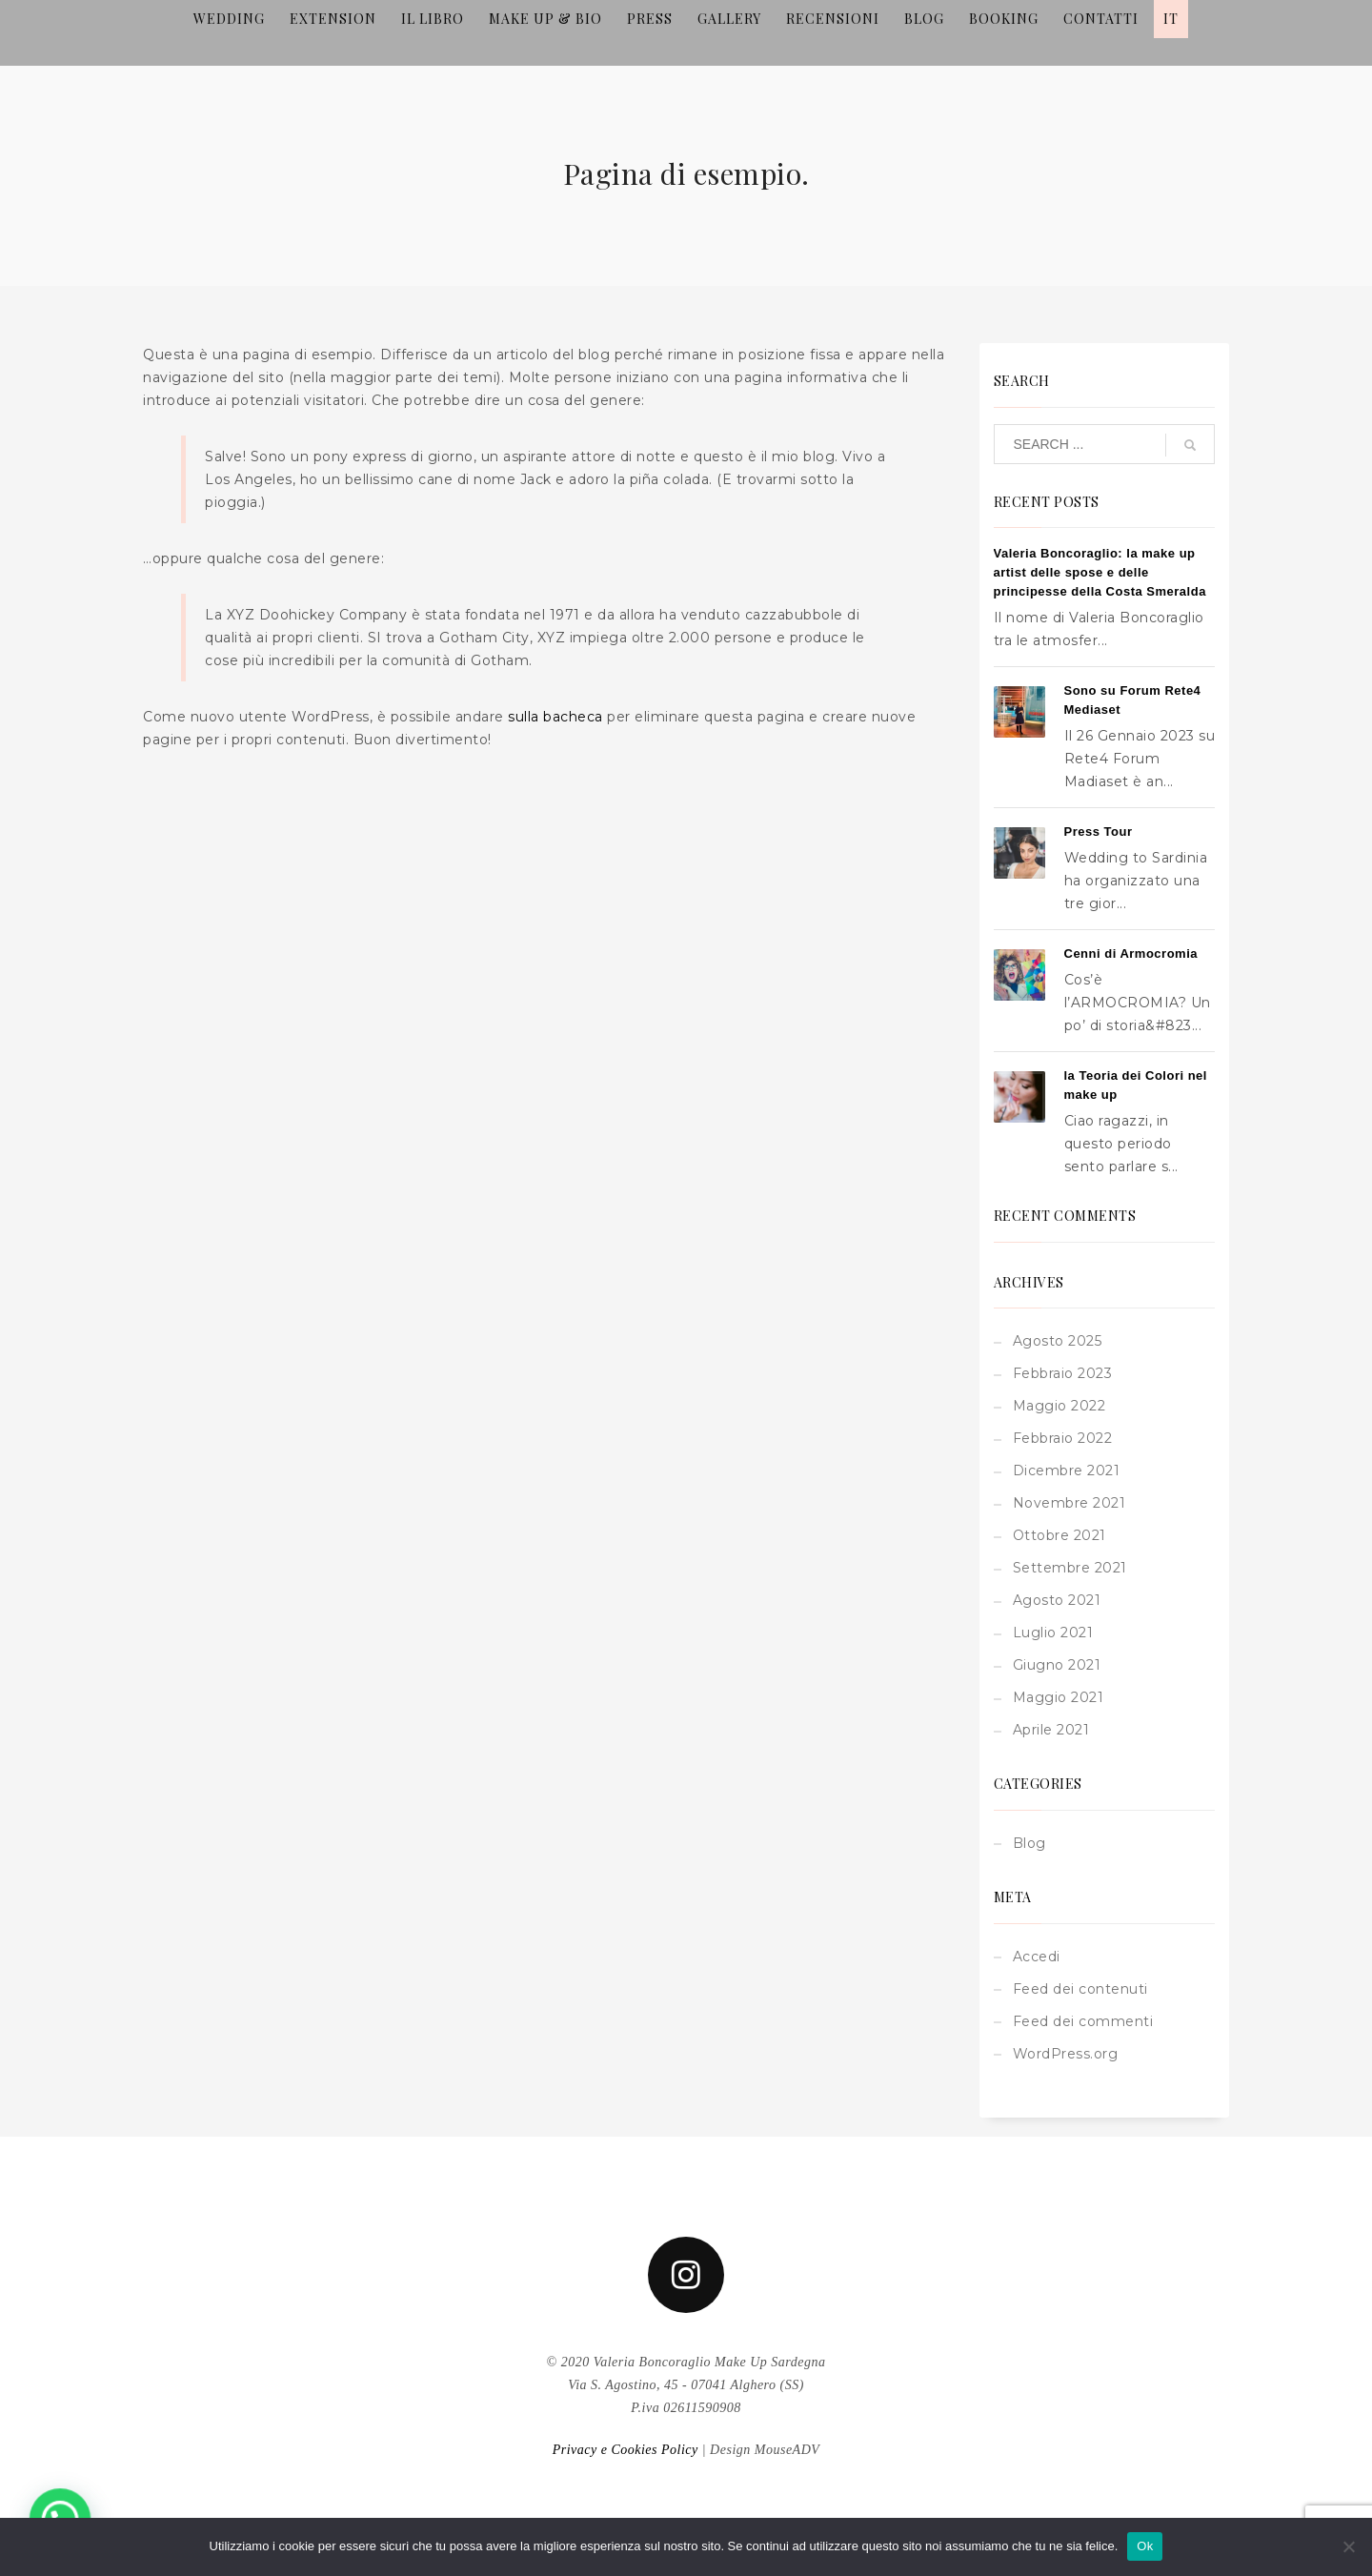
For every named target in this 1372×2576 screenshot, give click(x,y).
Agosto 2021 (1057, 1600)
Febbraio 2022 (1063, 1438)
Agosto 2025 (1057, 1340)
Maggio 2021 (1058, 1697)
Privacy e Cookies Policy (625, 2450)
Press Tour (1098, 831)
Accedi (1036, 1956)
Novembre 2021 (1069, 1502)
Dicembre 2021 (1066, 1470)
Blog (1029, 1843)
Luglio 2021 (1053, 1632)
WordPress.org (1066, 2053)
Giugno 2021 (1057, 1664)
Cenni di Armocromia (1131, 953)
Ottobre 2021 (1059, 1535)
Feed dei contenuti (1080, 1989)
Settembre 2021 (1070, 1567)
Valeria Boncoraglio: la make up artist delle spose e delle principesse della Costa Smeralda (1100, 572)
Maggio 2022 (1059, 1405)
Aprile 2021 (1051, 1729)
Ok (1145, 2546)
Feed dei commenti (1083, 2021)
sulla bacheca (555, 716)
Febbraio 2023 (1063, 1373)
